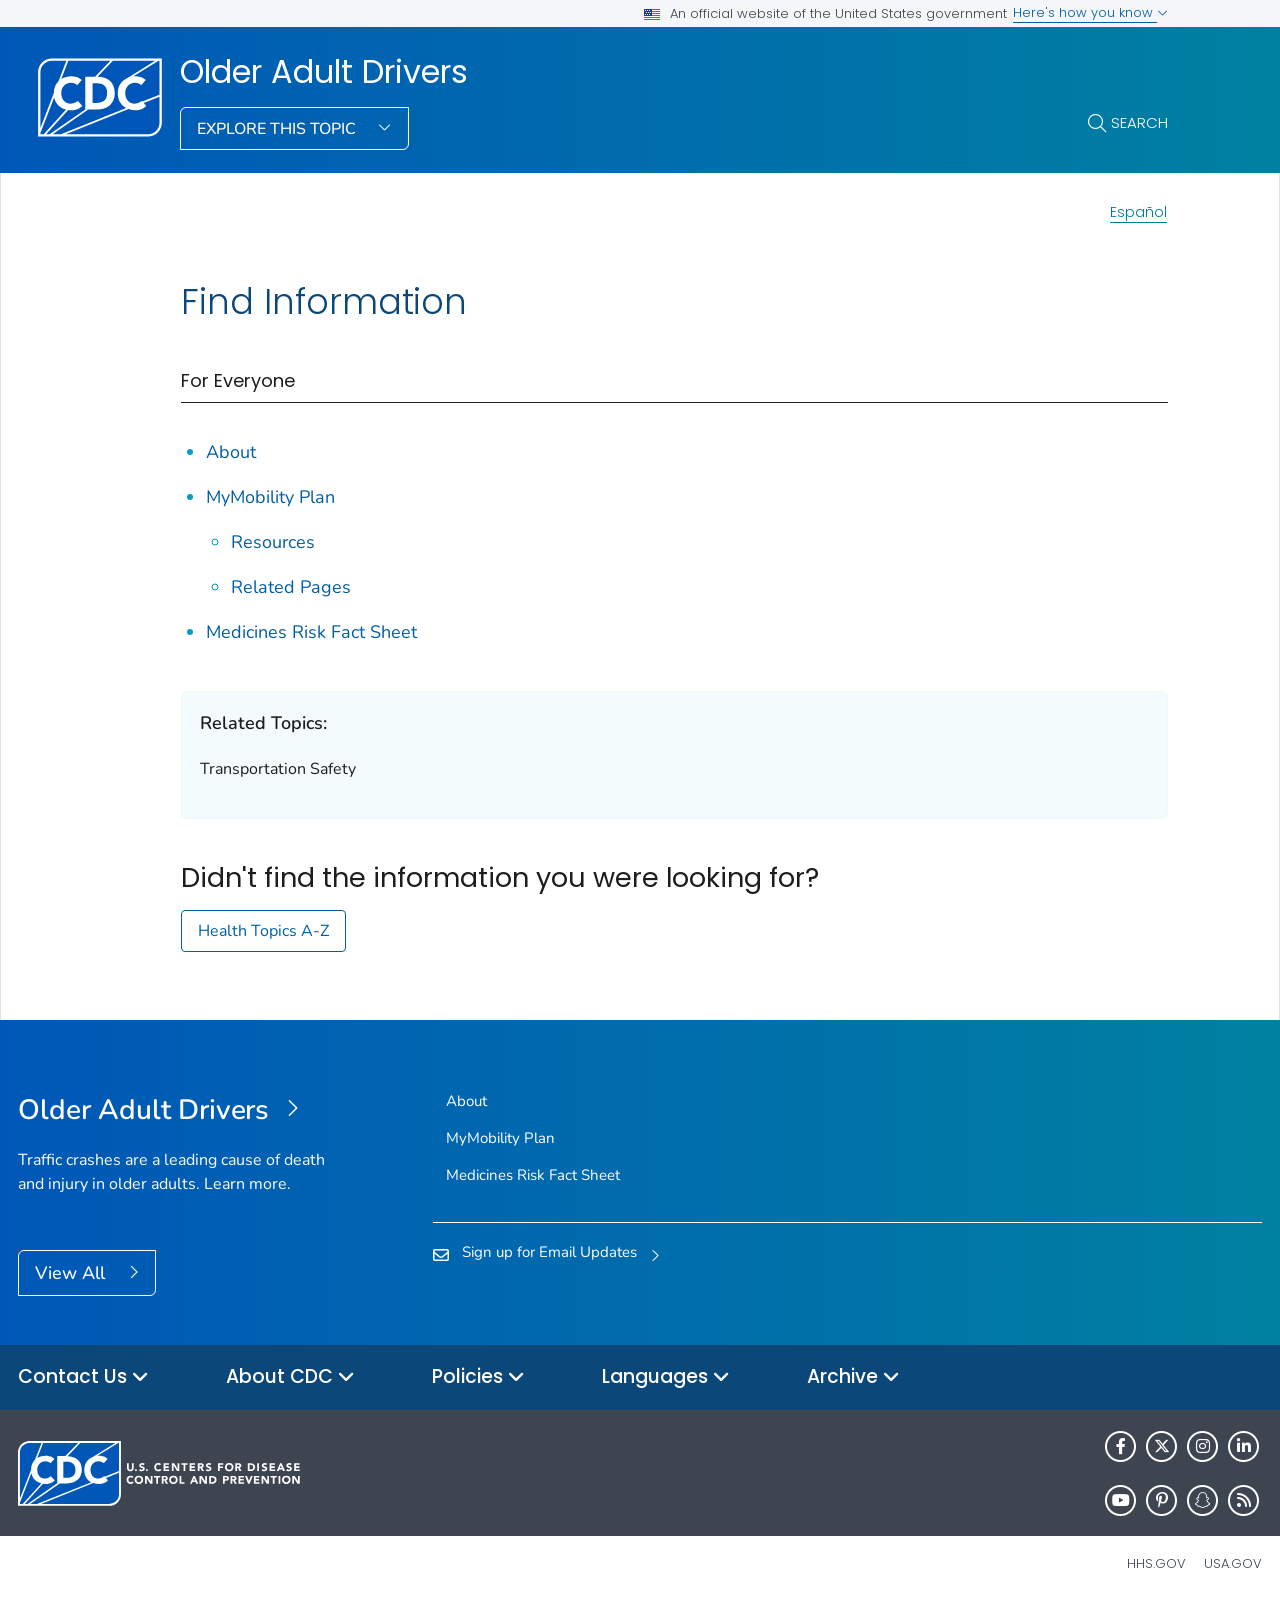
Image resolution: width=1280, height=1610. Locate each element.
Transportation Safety (278, 769)
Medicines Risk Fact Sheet (311, 632)
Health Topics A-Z (263, 931)
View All (72, 1273)
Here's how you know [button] (1090, 12)
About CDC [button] (290, 1377)
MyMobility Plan (270, 497)
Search (1139, 122)
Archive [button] (853, 1377)
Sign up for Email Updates (549, 1252)
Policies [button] (478, 1377)
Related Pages (291, 587)
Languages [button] (666, 1377)
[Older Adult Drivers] (173, 1111)
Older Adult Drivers (324, 72)
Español (1138, 212)
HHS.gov (1156, 1563)
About (231, 452)
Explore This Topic (278, 129)
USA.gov (1233, 1563)
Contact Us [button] (83, 1377)
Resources (273, 542)
